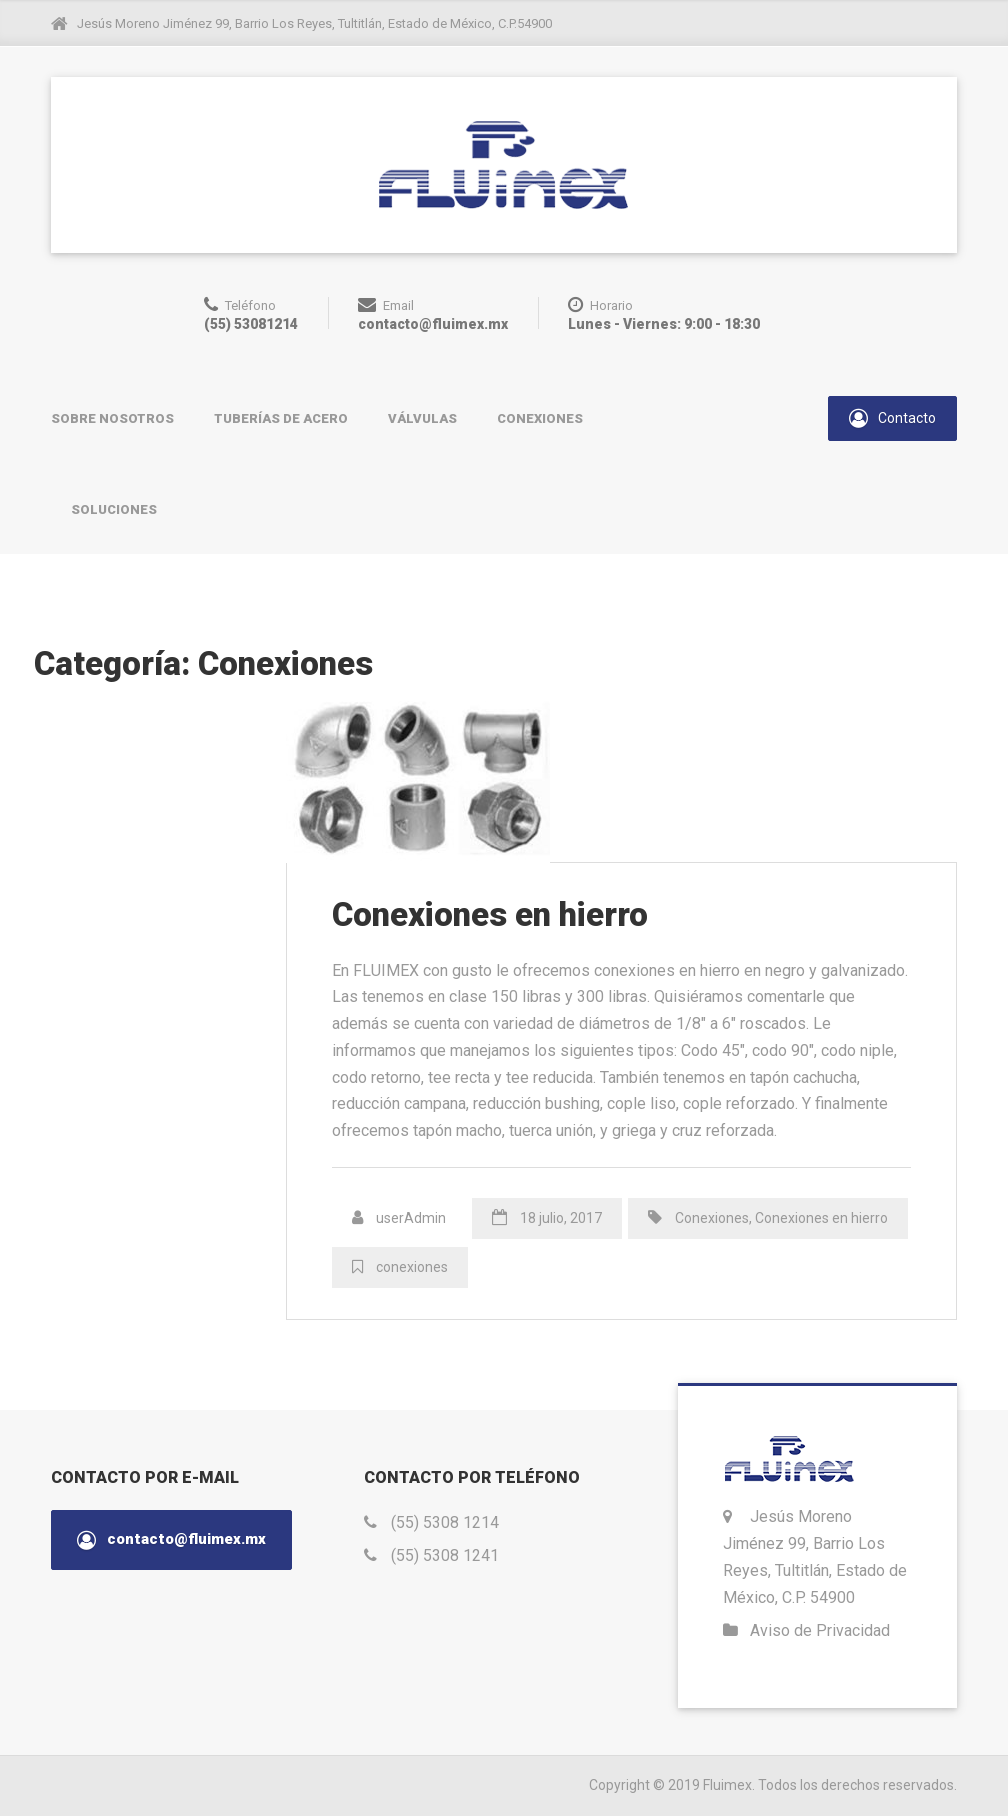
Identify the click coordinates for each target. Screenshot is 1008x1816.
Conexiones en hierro (490, 914)
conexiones (412, 1267)
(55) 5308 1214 (445, 1522)
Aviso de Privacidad (820, 1630)
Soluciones (114, 509)
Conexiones (540, 418)
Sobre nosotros (112, 418)
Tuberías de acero (281, 418)
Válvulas (422, 418)
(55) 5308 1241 (445, 1555)
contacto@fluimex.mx (171, 1540)
